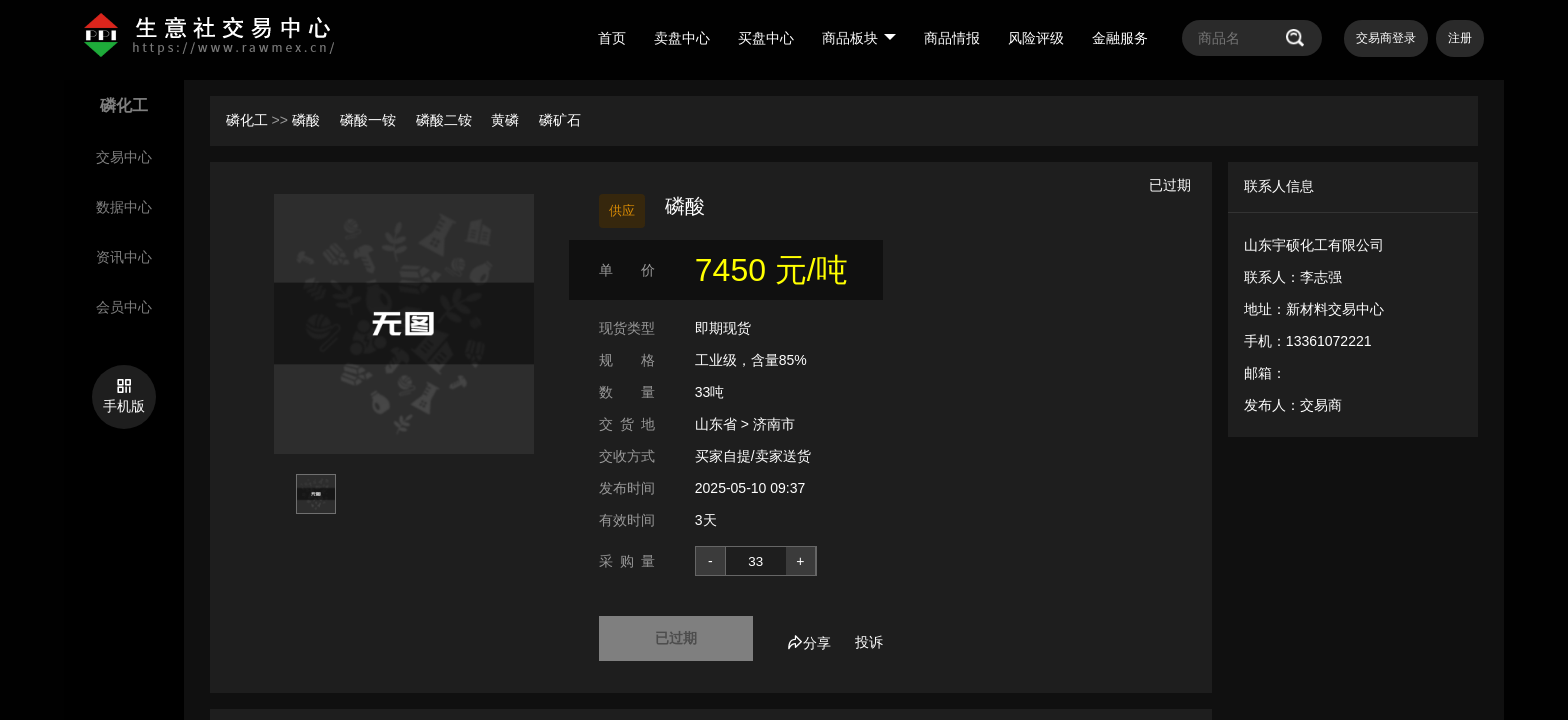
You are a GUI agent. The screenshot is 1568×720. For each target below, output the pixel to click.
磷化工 (247, 120)
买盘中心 (766, 38)
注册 (1460, 38)
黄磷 (507, 120)
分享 (809, 643)
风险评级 (1036, 38)
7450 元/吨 (771, 270)
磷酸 (308, 120)
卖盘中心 (682, 38)
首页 (612, 38)
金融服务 (1120, 38)
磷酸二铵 (446, 120)
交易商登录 (1386, 38)
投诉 (869, 642)
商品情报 (952, 38)
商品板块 (859, 38)
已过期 (676, 638)
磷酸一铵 (370, 120)
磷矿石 (560, 120)
